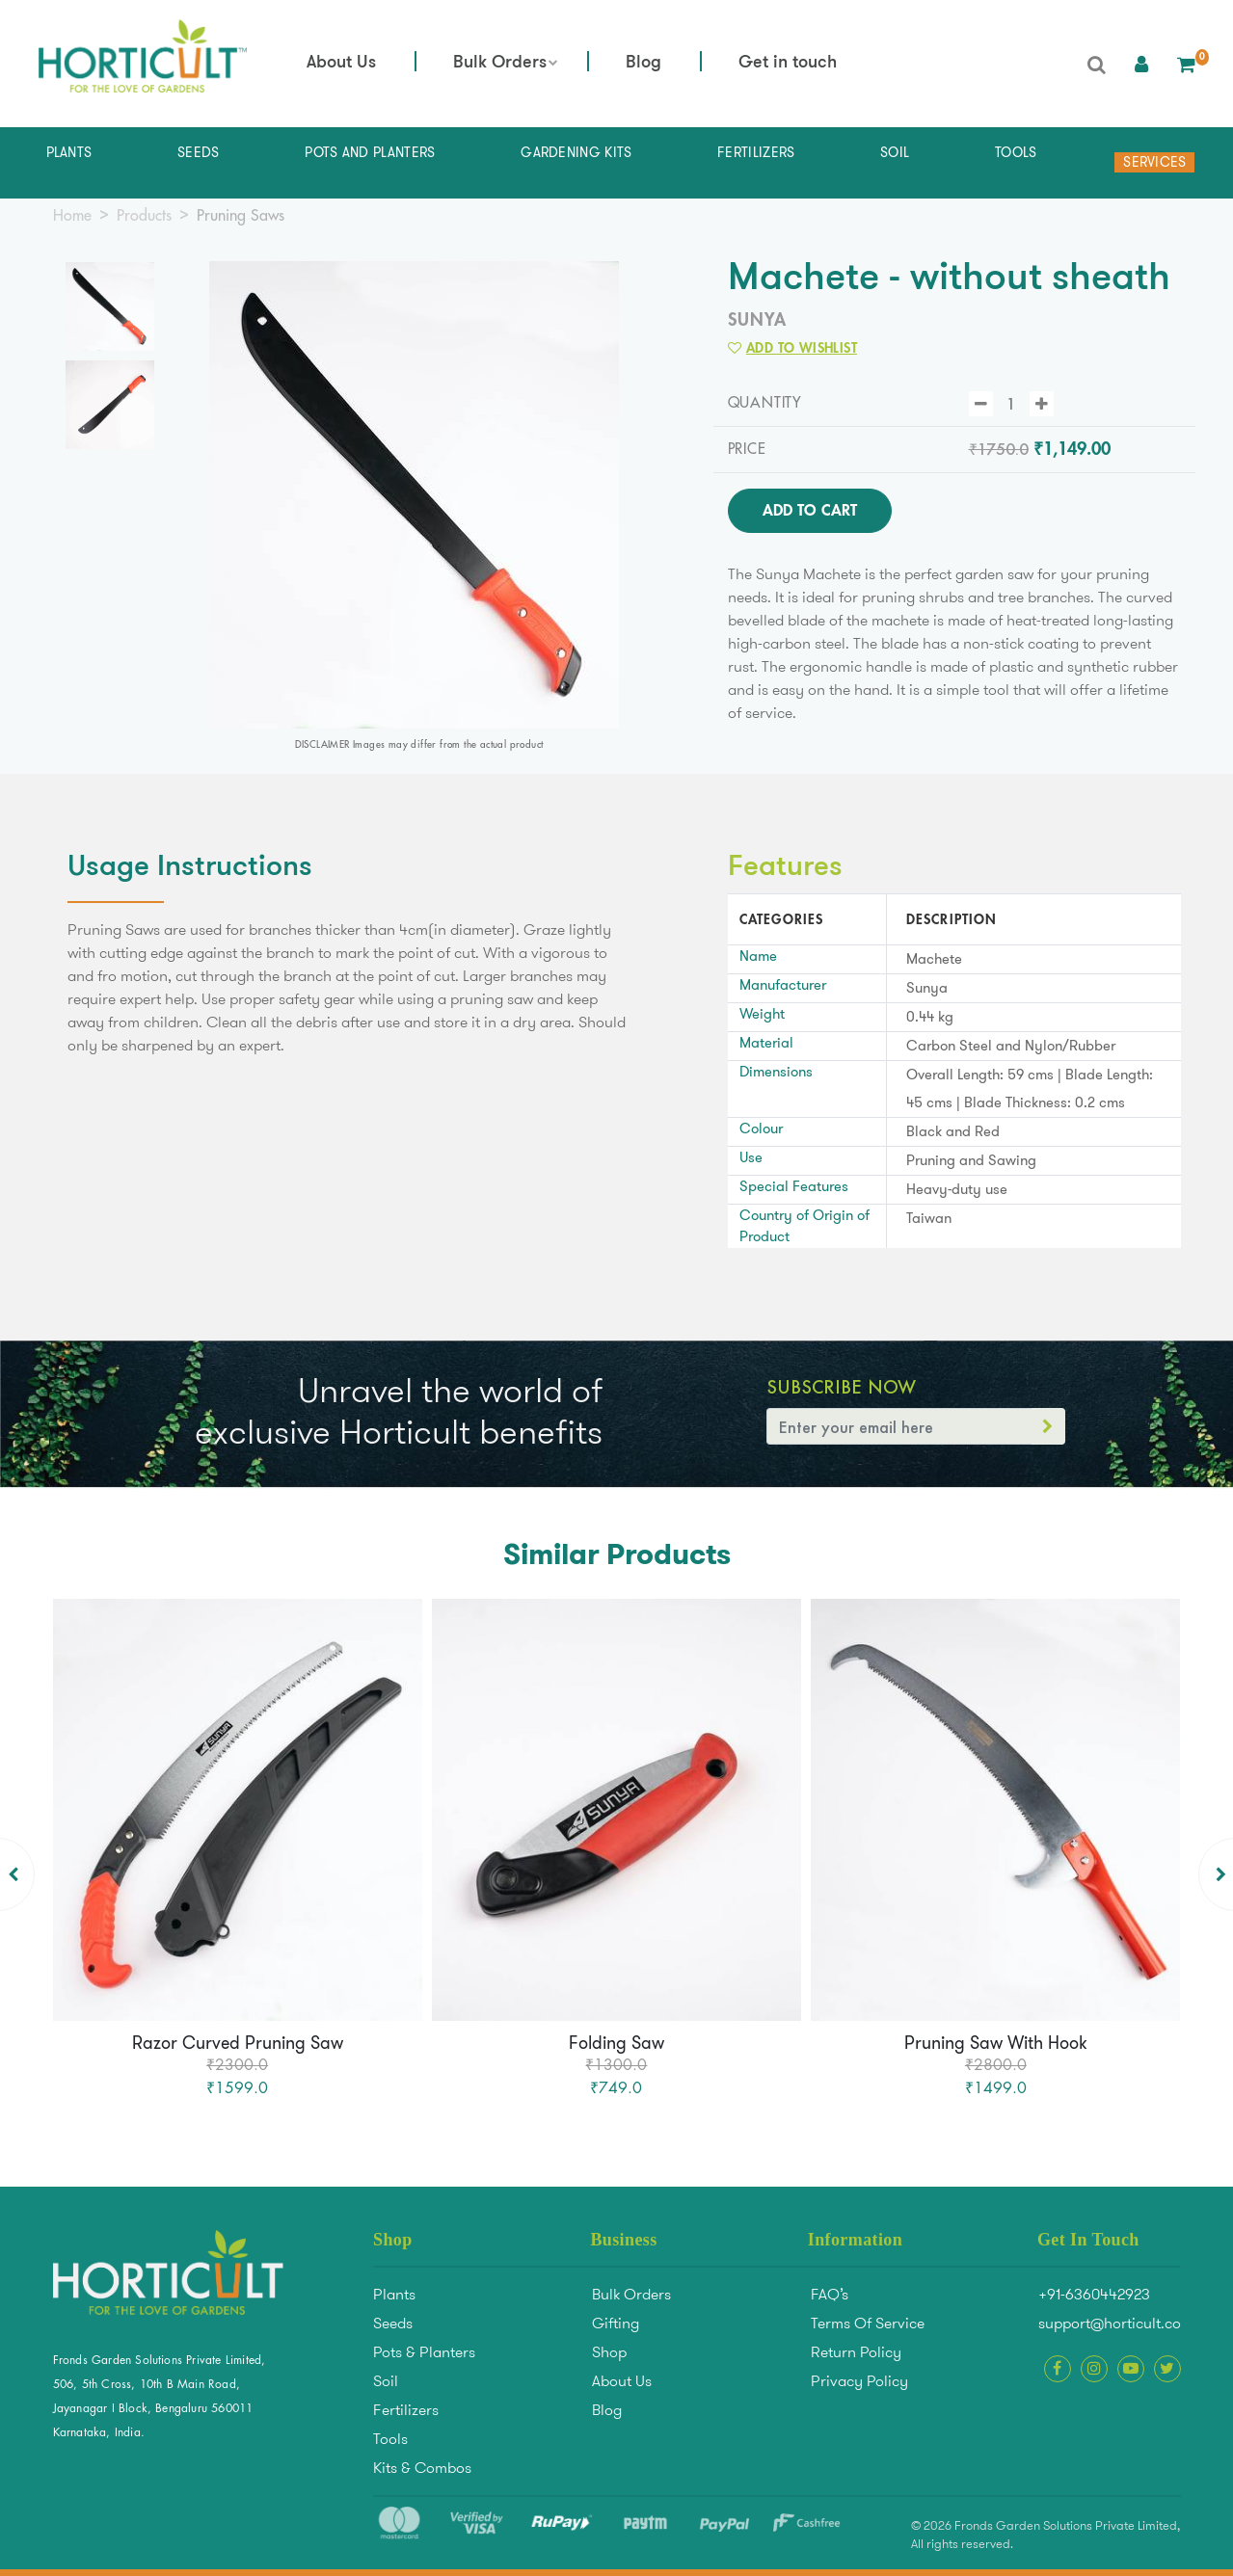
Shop (609, 2352)
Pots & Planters (424, 2352)
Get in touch (787, 63)
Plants (394, 2294)
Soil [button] (894, 152)
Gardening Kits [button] (576, 152)
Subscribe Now (841, 1386)
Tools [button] (1016, 152)
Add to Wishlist (792, 348)
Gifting (615, 2323)
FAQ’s (829, 2294)
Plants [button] (69, 152)
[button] (1141, 63)
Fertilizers (406, 2410)
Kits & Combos (422, 2467)
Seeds (393, 2323)
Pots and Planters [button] (370, 152)
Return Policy (856, 2352)
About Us (341, 63)
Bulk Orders (500, 63)
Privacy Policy (859, 2381)
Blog (643, 63)
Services (1154, 162)
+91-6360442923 (1094, 2294)
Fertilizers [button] (755, 152)
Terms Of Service (868, 2323)
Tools (390, 2439)
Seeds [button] (198, 152)
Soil (385, 2381)
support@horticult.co (1109, 2323)
